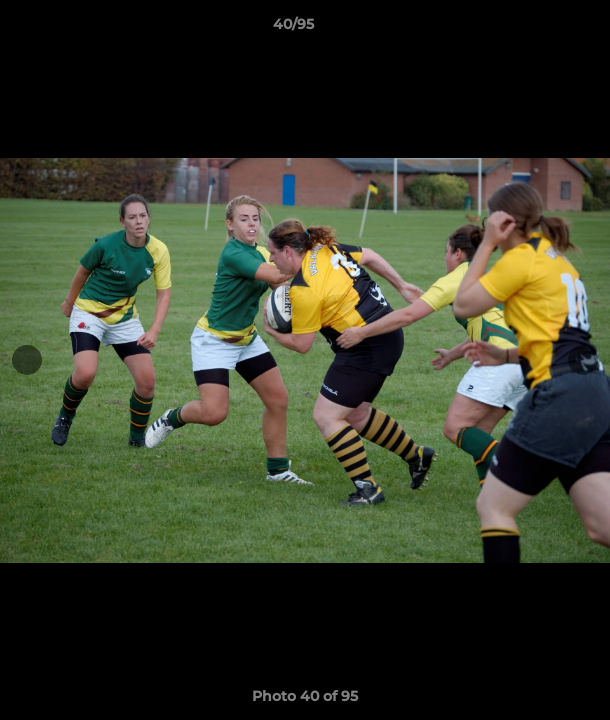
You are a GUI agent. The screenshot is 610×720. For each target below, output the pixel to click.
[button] (538, 29)
